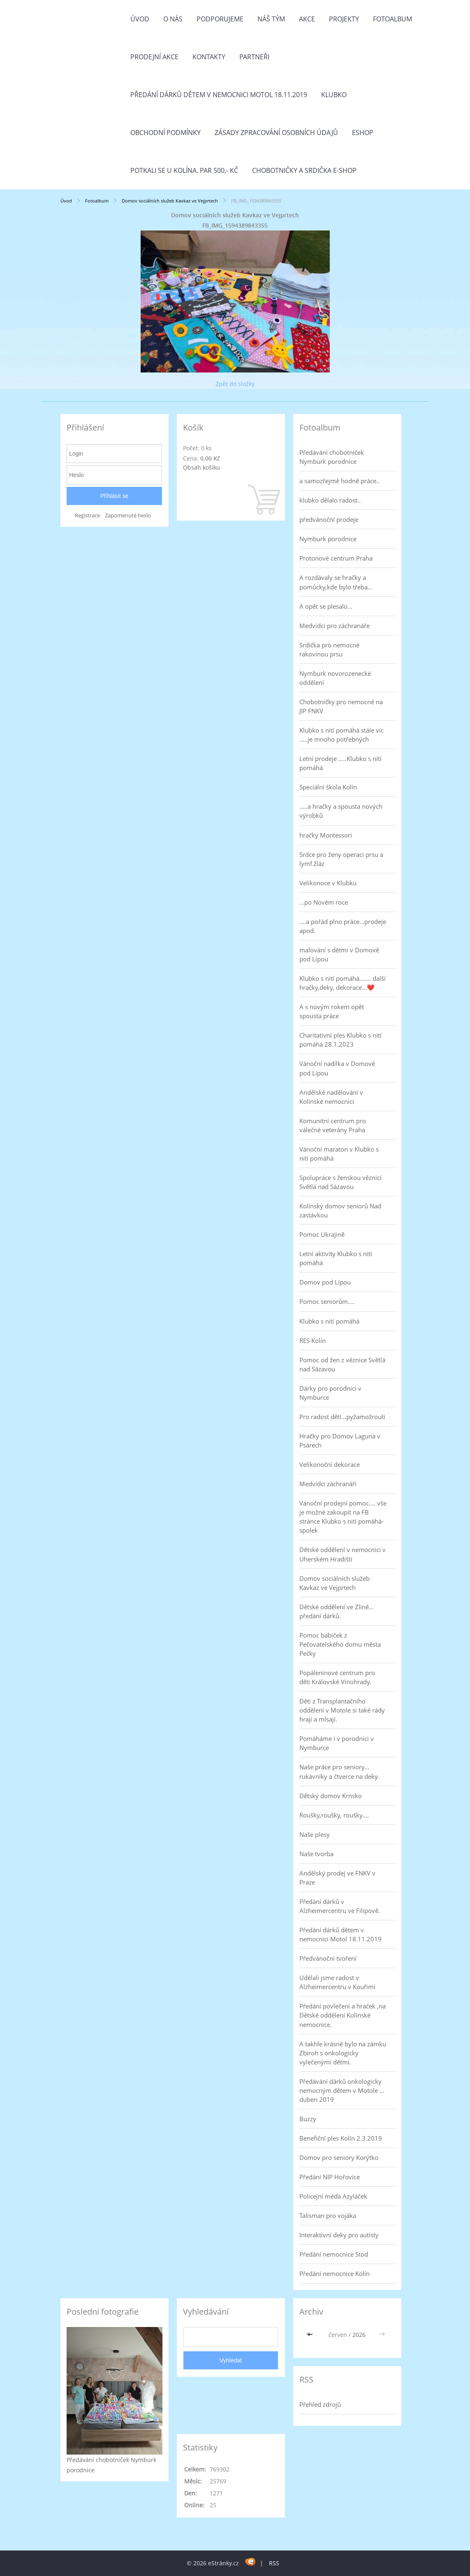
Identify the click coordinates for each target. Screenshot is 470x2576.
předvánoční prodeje (328, 519)
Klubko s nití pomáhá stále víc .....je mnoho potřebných (341, 734)
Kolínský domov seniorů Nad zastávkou (340, 1210)
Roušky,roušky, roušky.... (334, 1815)
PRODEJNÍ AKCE (154, 56)
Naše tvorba (316, 1854)
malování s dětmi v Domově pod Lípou (339, 954)
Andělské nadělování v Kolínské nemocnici (331, 1096)
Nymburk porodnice (328, 539)
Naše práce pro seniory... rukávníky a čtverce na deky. (339, 1771)
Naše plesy (314, 1834)
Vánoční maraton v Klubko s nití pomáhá (339, 1153)
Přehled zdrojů (320, 2404)
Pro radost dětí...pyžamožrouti (342, 1416)
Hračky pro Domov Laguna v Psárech (339, 1440)
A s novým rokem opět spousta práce (331, 1011)
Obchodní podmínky (165, 132)
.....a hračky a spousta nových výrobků (340, 810)
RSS (274, 2563)
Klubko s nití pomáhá (329, 1321)
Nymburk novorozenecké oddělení (335, 677)
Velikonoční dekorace (329, 1464)
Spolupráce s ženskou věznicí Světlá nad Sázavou (340, 1182)
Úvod (139, 18)
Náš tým (271, 18)
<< (311, 2335)
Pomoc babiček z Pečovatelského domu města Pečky (340, 1644)
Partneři (254, 56)
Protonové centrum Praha (336, 558)
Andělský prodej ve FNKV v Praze (337, 1877)
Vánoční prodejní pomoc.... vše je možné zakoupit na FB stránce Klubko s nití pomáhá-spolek (343, 1516)
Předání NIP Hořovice (329, 2177)
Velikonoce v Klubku (328, 883)
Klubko (334, 94)
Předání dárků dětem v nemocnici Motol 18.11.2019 (218, 94)
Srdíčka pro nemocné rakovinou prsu (329, 649)
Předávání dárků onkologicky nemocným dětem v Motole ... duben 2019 (341, 2090)
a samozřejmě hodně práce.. (339, 481)
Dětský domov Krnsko (330, 1796)
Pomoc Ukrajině (322, 1234)
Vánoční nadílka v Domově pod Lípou (337, 1068)
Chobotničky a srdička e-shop (304, 170)
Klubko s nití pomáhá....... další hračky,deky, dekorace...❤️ (342, 982)
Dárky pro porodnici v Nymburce (330, 1392)
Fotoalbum (392, 18)
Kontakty (208, 56)
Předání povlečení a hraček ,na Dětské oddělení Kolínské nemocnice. (342, 2015)
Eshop (362, 132)
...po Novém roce (323, 902)
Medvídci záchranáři (328, 1484)
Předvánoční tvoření (328, 1958)
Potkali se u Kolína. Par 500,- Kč (184, 170)
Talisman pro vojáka (327, 2215)
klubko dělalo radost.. (330, 500)
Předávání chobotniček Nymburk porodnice (331, 456)
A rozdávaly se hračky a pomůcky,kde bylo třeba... (336, 582)
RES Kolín (312, 1340)
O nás (173, 18)
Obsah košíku (201, 467)
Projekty (344, 18)
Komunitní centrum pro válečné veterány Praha (332, 1125)
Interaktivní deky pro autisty (339, 2235)
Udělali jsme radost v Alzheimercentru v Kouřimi (337, 1982)
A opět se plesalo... (325, 606)
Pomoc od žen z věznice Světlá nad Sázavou (342, 1364)
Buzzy (307, 2119)
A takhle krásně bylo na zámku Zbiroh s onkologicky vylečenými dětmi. (342, 2053)
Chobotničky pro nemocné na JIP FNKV (341, 706)
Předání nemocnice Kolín (334, 2273)
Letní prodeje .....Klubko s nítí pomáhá (340, 763)
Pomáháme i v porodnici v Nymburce (336, 1743)
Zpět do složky (235, 384)
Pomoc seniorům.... (326, 1301)
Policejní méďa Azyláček (333, 2196)
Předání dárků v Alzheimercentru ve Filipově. (339, 1906)
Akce (307, 18)
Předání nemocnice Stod (333, 2254)
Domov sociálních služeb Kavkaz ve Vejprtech (170, 201)
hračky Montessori (325, 835)
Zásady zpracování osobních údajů (276, 132)
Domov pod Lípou (325, 1282)
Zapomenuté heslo (128, 515)
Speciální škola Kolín (328, 787)
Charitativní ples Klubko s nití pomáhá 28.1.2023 (340, 1039)
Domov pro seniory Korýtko (338, 2157)
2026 (359, 2335)
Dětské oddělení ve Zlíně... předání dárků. (336, 1611)
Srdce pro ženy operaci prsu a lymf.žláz (341, 859)
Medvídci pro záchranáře (334, 625)
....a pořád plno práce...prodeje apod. (342, 926)
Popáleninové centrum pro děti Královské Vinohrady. (337, 1677)
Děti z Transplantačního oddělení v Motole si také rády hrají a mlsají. (342, 1710)
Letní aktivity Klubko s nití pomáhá (335, 1258)
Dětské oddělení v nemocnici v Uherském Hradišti (342, 1554)
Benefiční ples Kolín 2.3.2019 (340, 2138)
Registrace (87, 515)
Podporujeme (220, 18)
